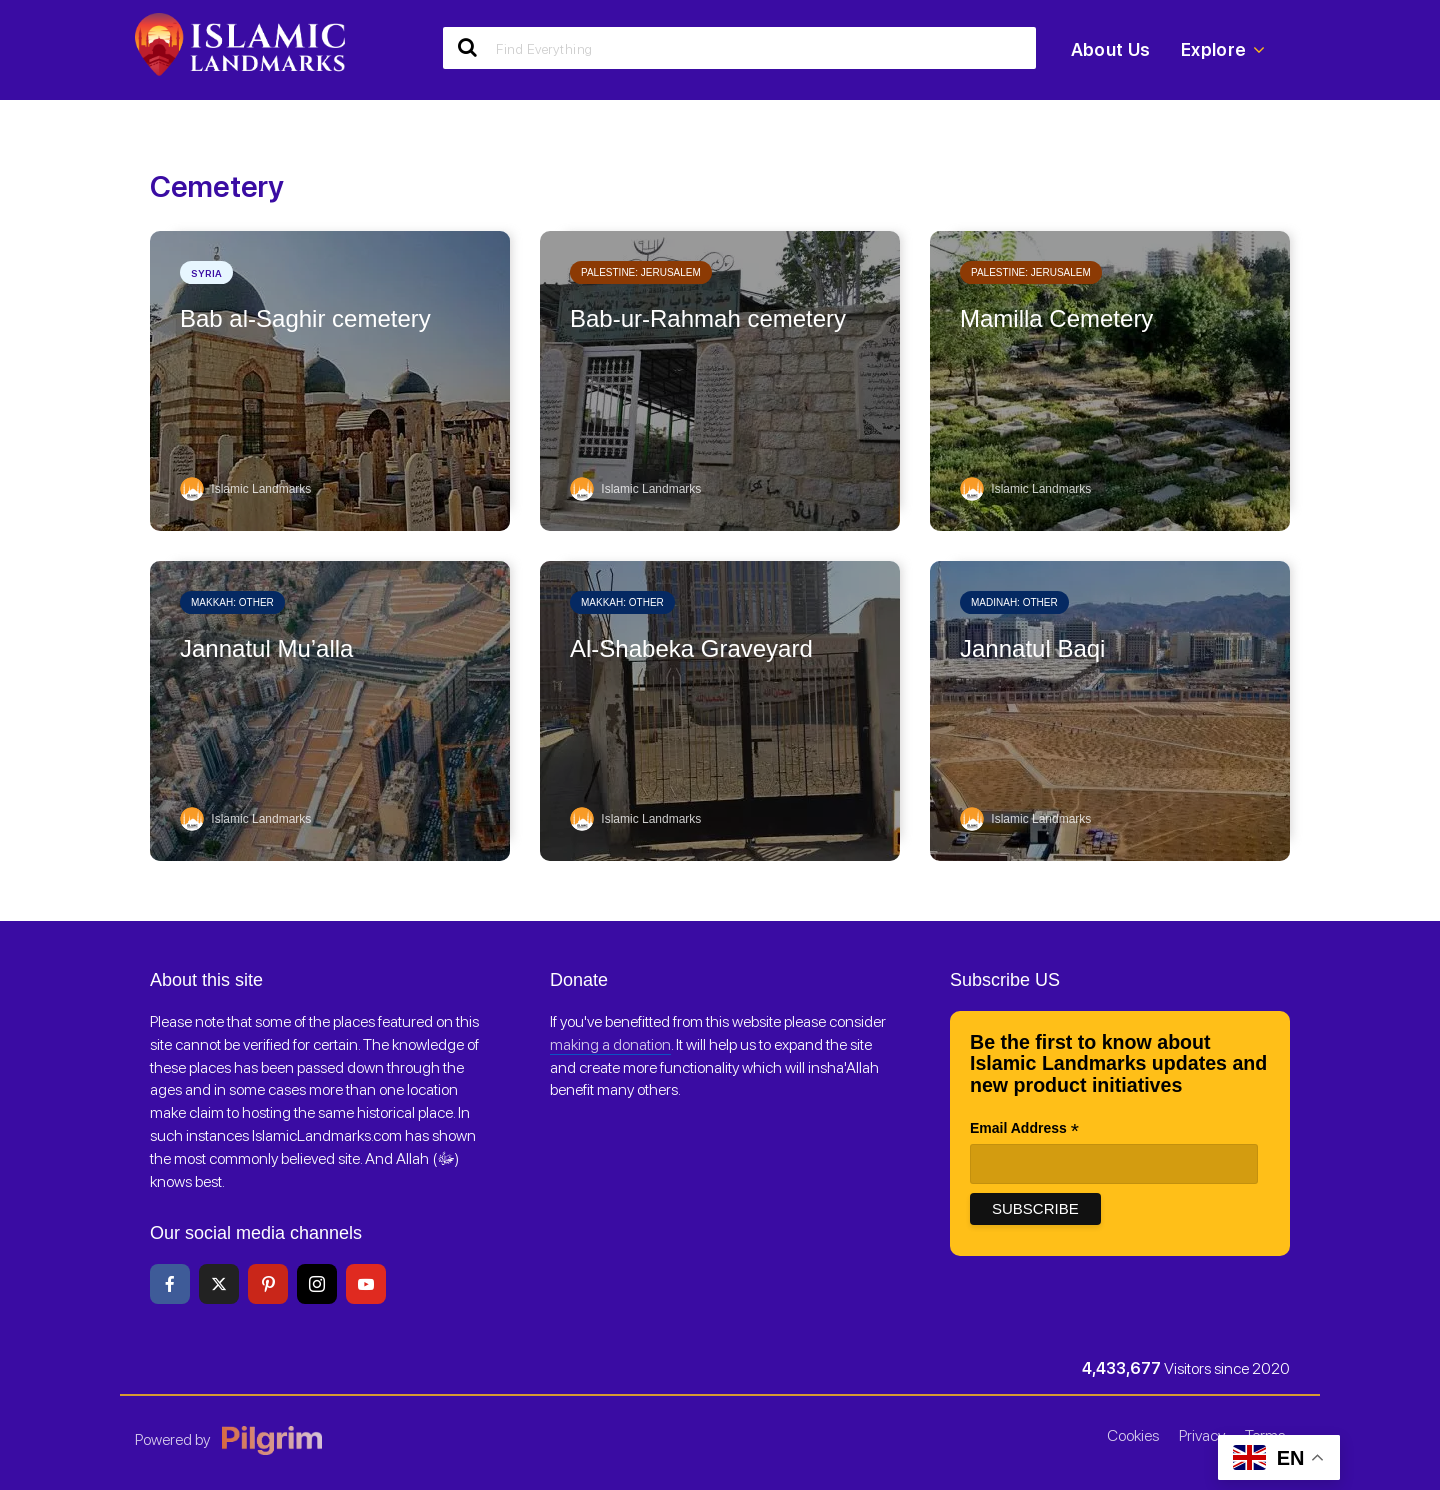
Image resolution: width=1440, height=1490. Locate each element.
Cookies (1133, 1435)
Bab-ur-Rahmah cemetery (708, 319)
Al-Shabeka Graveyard (691, 649)
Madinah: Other (1014, 602)
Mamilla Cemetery (1056, 319)
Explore (1223, 50)
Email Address (1024, 1130)
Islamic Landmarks (245, 489)
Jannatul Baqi (1032, 649)
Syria (206, 273)
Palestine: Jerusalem (641, 272)
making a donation (610, 1044)
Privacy (1202, 1435)
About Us (1111, 49)
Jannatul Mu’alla (266, 649)
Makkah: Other (232, 602)
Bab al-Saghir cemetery (305, 319)
